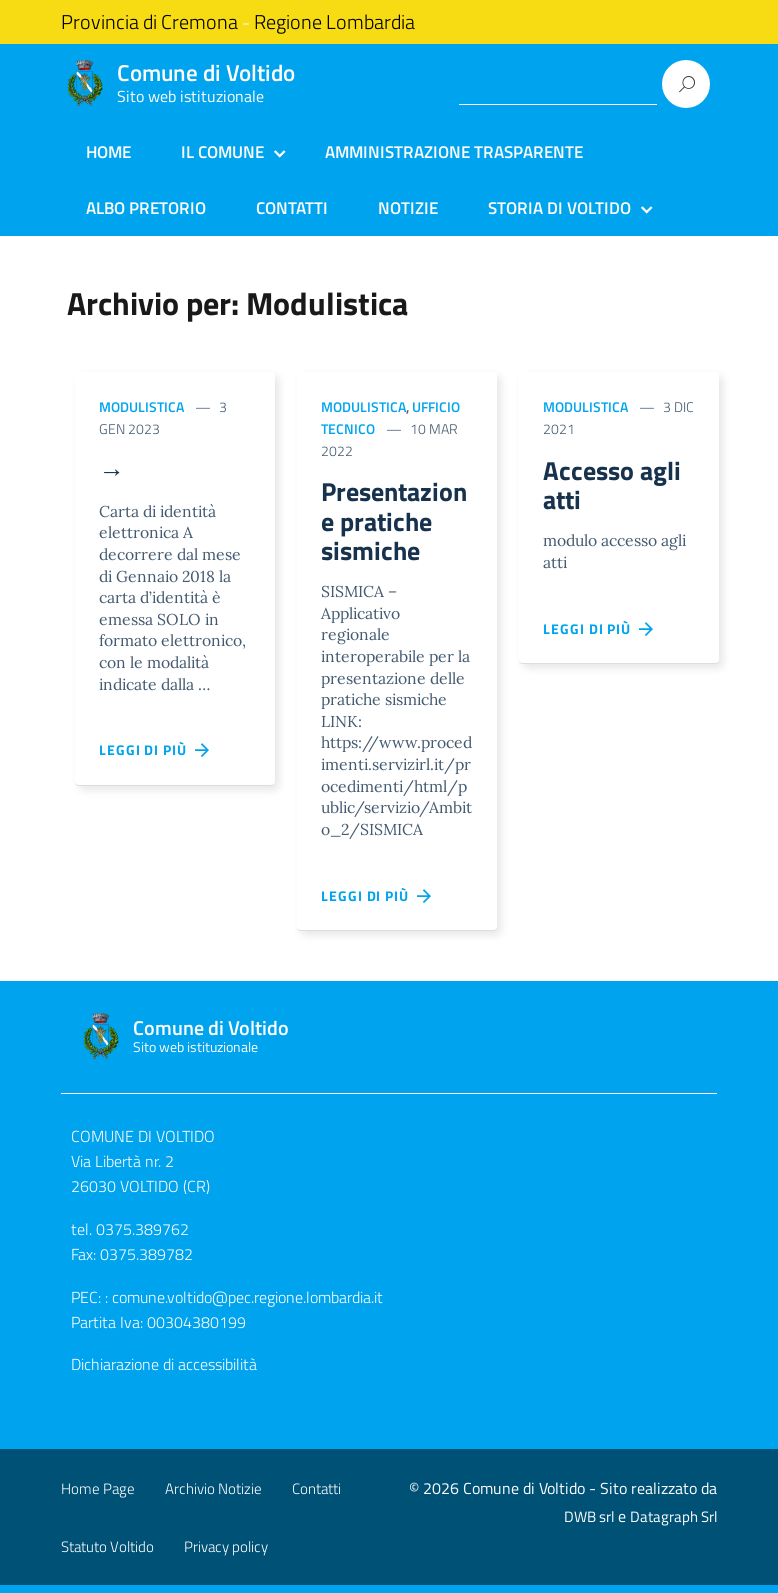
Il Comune (222, 152)
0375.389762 (142, 1237)
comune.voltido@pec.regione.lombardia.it (247, 1305)
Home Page (98, 1496)
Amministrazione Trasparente (454, 152)
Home (108, 152)
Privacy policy (226, 1554)
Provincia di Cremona (149, 22)
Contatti (292, 208)
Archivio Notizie (213, 1496)
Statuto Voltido (107, 1554)
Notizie (408, 208)
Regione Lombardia (334, 22)
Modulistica (141, 406)
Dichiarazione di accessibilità (164, 1373)
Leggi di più (155, 753)
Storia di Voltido (559, 208)
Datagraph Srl (673, 1524)
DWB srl (589, 1524)
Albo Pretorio (146, 208)
